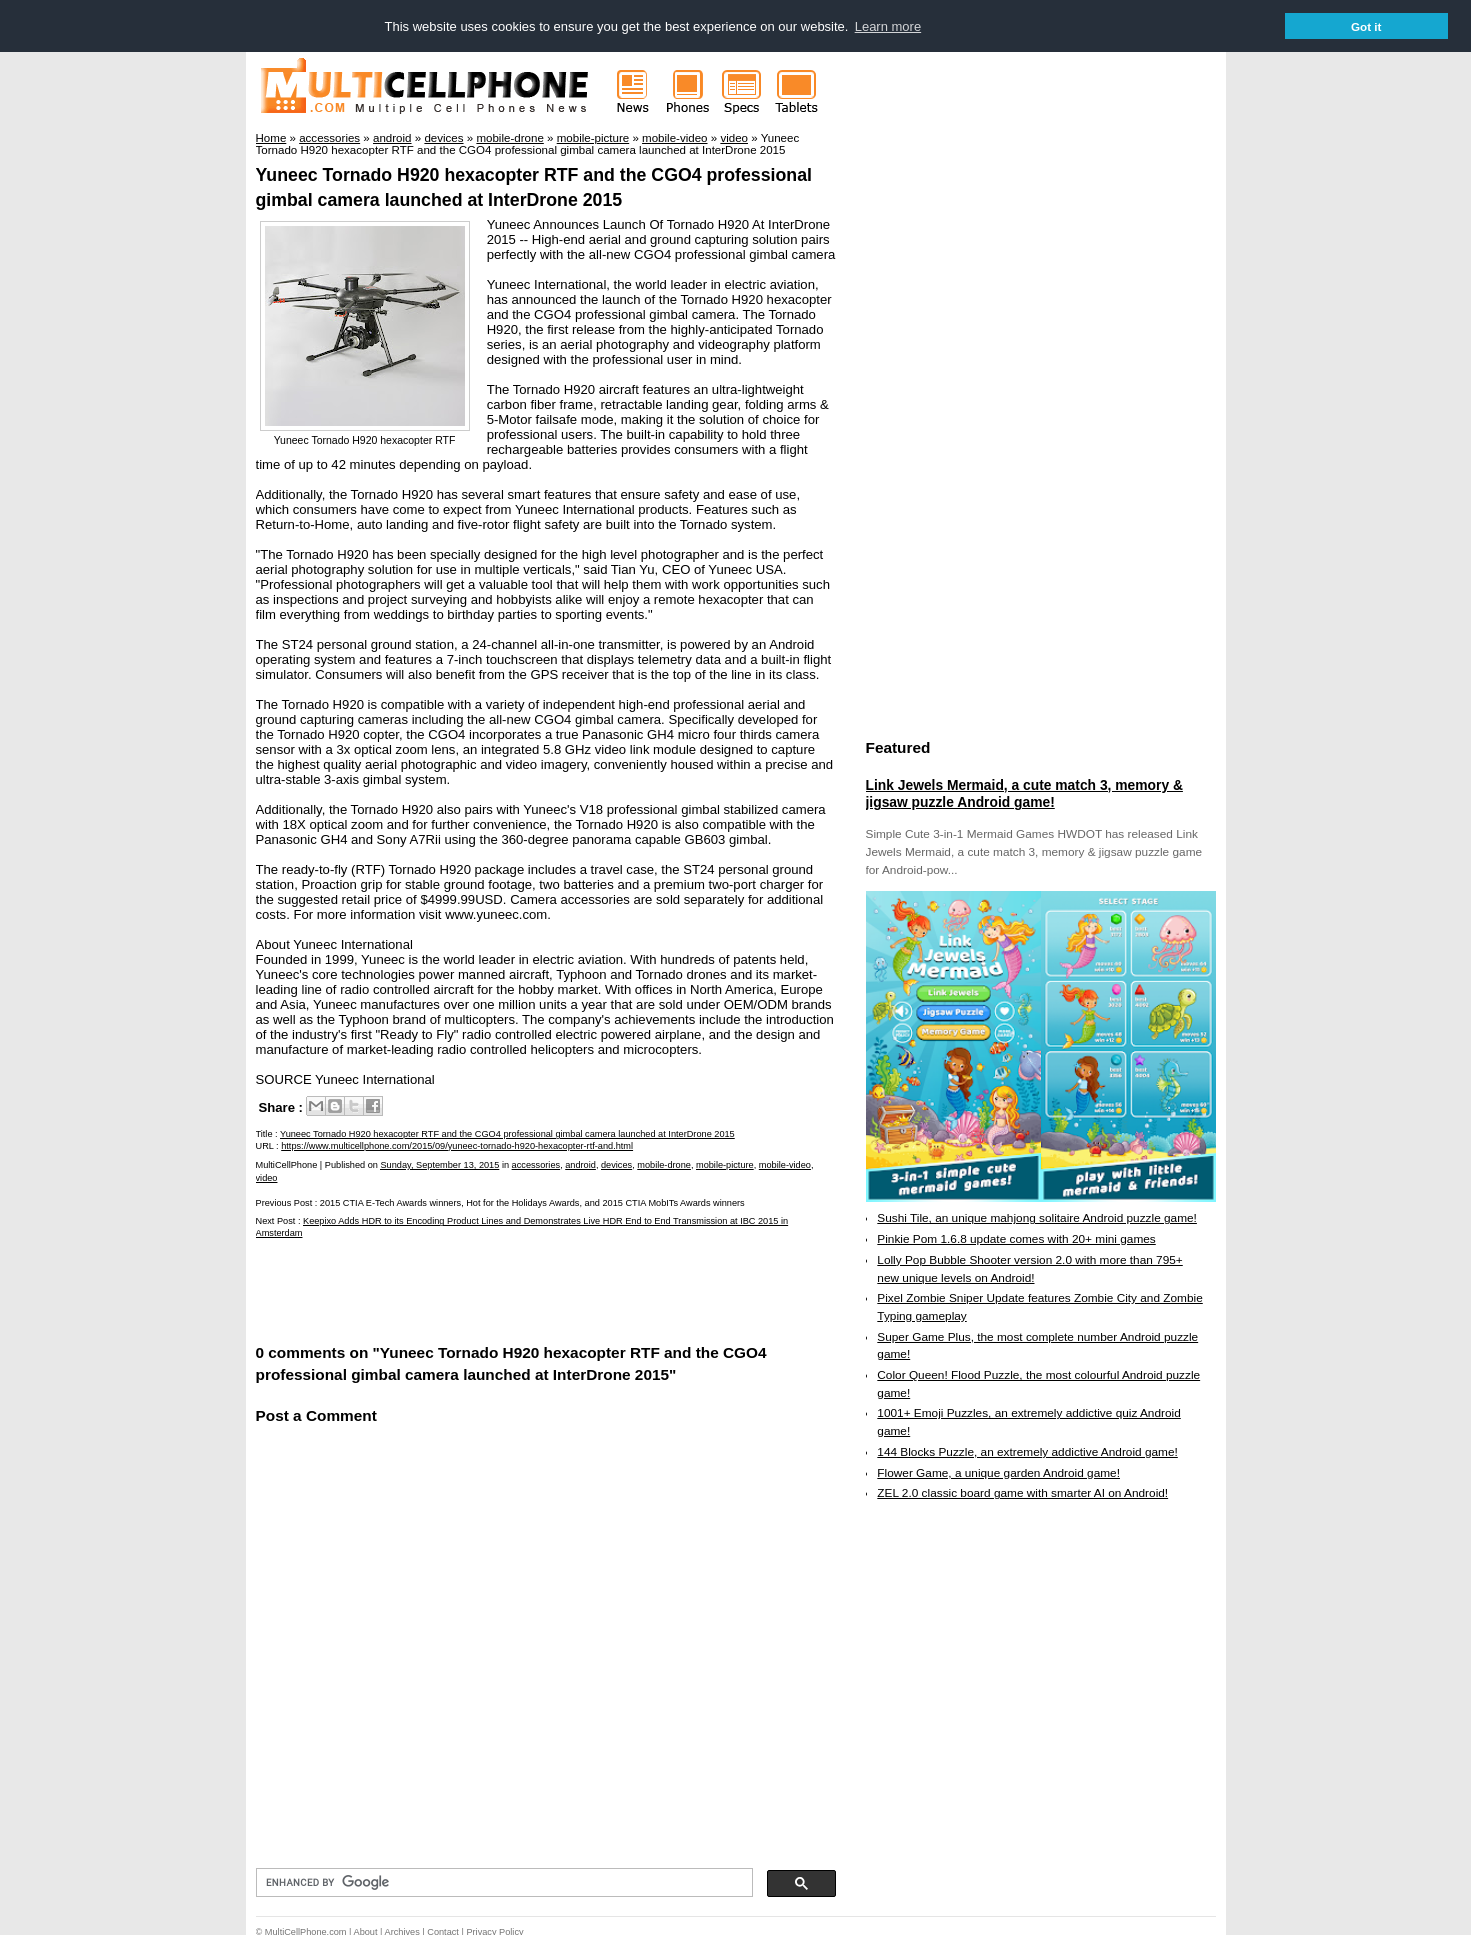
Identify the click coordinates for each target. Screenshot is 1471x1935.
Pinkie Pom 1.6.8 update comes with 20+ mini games (1016, 1238)
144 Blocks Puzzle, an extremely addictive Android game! (1027, 1451)
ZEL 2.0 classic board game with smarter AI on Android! (1022, 1492)
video (267, 1177)
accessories (536, 1164)
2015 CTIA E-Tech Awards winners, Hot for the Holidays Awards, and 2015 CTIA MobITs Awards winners (532, 1202)
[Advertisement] (490, 1288)
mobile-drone (664, 1164)
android (580, 1164)
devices (616, 1164)
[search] (502, 1882)
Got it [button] (1366, 26)
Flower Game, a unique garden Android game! (998, 1472)
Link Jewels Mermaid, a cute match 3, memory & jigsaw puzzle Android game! (1024, 793)
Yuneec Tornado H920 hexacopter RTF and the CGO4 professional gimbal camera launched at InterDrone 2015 (507, 1133)
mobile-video (785, 1164)
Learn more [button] (888, 26)
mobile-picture (725, 1164)
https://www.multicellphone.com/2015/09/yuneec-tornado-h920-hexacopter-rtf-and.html (457, 1145)
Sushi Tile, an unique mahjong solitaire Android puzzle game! (1037, 1217)
